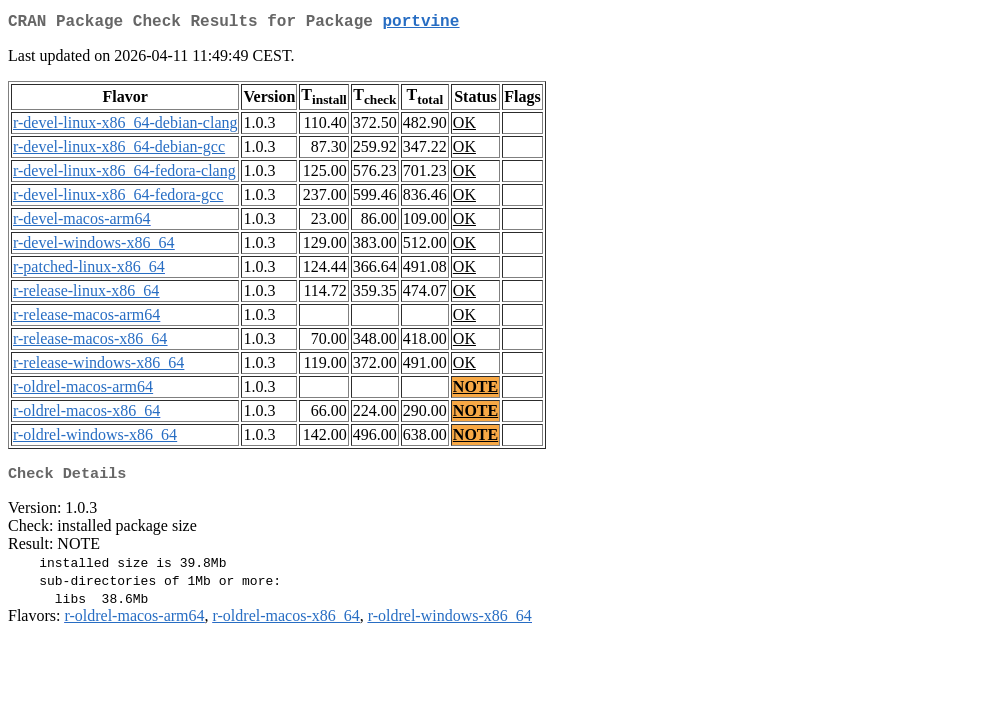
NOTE (475, 390)
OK (464, 126)
